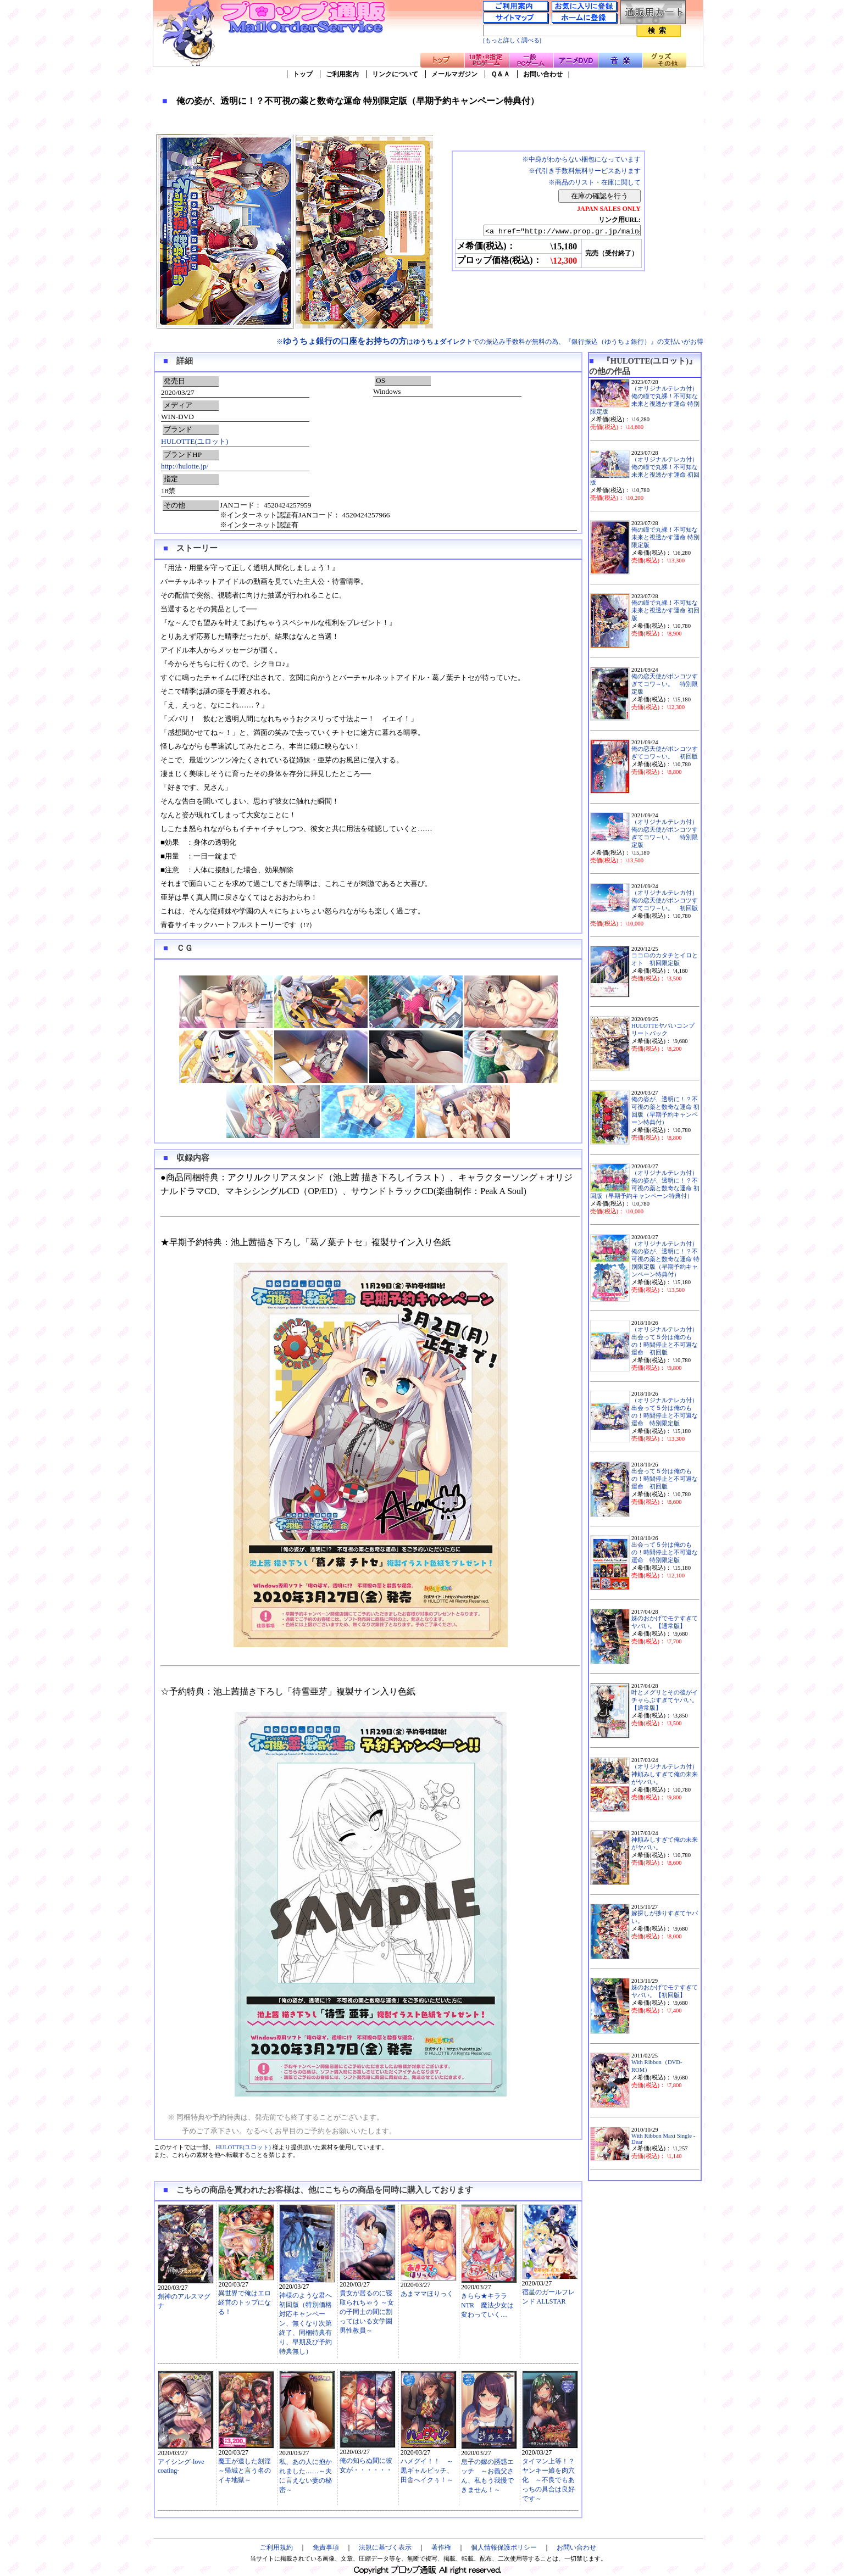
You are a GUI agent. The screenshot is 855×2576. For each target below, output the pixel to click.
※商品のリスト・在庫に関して (594, 182)
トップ (303, 74)
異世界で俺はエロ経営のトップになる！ (244, 2302)
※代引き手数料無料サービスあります (585, 171)
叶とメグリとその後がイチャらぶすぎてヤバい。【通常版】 (664, 1700)
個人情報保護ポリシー (504, 2547)
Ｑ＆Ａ (500, 74)
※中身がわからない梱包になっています (581, 159)
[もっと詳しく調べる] (512, 40)
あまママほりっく (427, 2294)
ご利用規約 (276, 2547)
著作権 (441, 2547)
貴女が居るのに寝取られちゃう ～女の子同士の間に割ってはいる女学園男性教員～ (367, 2311)
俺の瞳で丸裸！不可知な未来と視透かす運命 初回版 (665, 610)
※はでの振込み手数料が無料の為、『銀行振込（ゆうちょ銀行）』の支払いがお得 (489, 341)
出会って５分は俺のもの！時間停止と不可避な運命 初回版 (664, 1479)
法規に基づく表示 (385, 2547)
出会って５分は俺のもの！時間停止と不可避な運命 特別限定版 (664, 1552)
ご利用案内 (342, 74)
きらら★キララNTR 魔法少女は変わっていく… (487, 2305)
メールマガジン (454, 74)
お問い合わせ (543, 74)
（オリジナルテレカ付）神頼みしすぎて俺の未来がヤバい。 (664, 1774)
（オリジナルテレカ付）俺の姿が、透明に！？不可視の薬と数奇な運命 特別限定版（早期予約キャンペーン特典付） (665, 1259)
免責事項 (326, 2547)
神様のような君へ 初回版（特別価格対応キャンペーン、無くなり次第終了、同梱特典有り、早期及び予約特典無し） (305, 2323)
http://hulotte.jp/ (184, 466)
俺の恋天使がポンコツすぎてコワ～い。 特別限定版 (664, 684)
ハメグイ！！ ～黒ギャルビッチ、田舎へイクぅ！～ (427, 2470)
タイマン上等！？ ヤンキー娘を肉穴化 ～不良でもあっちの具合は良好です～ (551, 2479)
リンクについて (395, 74)
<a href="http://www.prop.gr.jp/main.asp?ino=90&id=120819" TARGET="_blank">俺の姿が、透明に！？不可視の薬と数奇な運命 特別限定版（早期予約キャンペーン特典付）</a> (552, 231)
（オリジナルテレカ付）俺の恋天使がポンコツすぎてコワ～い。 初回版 (664, 900)
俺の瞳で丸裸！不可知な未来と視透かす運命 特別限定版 (665, 537)
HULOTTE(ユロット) (194, 441)
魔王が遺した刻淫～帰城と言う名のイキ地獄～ (244, 2470)
